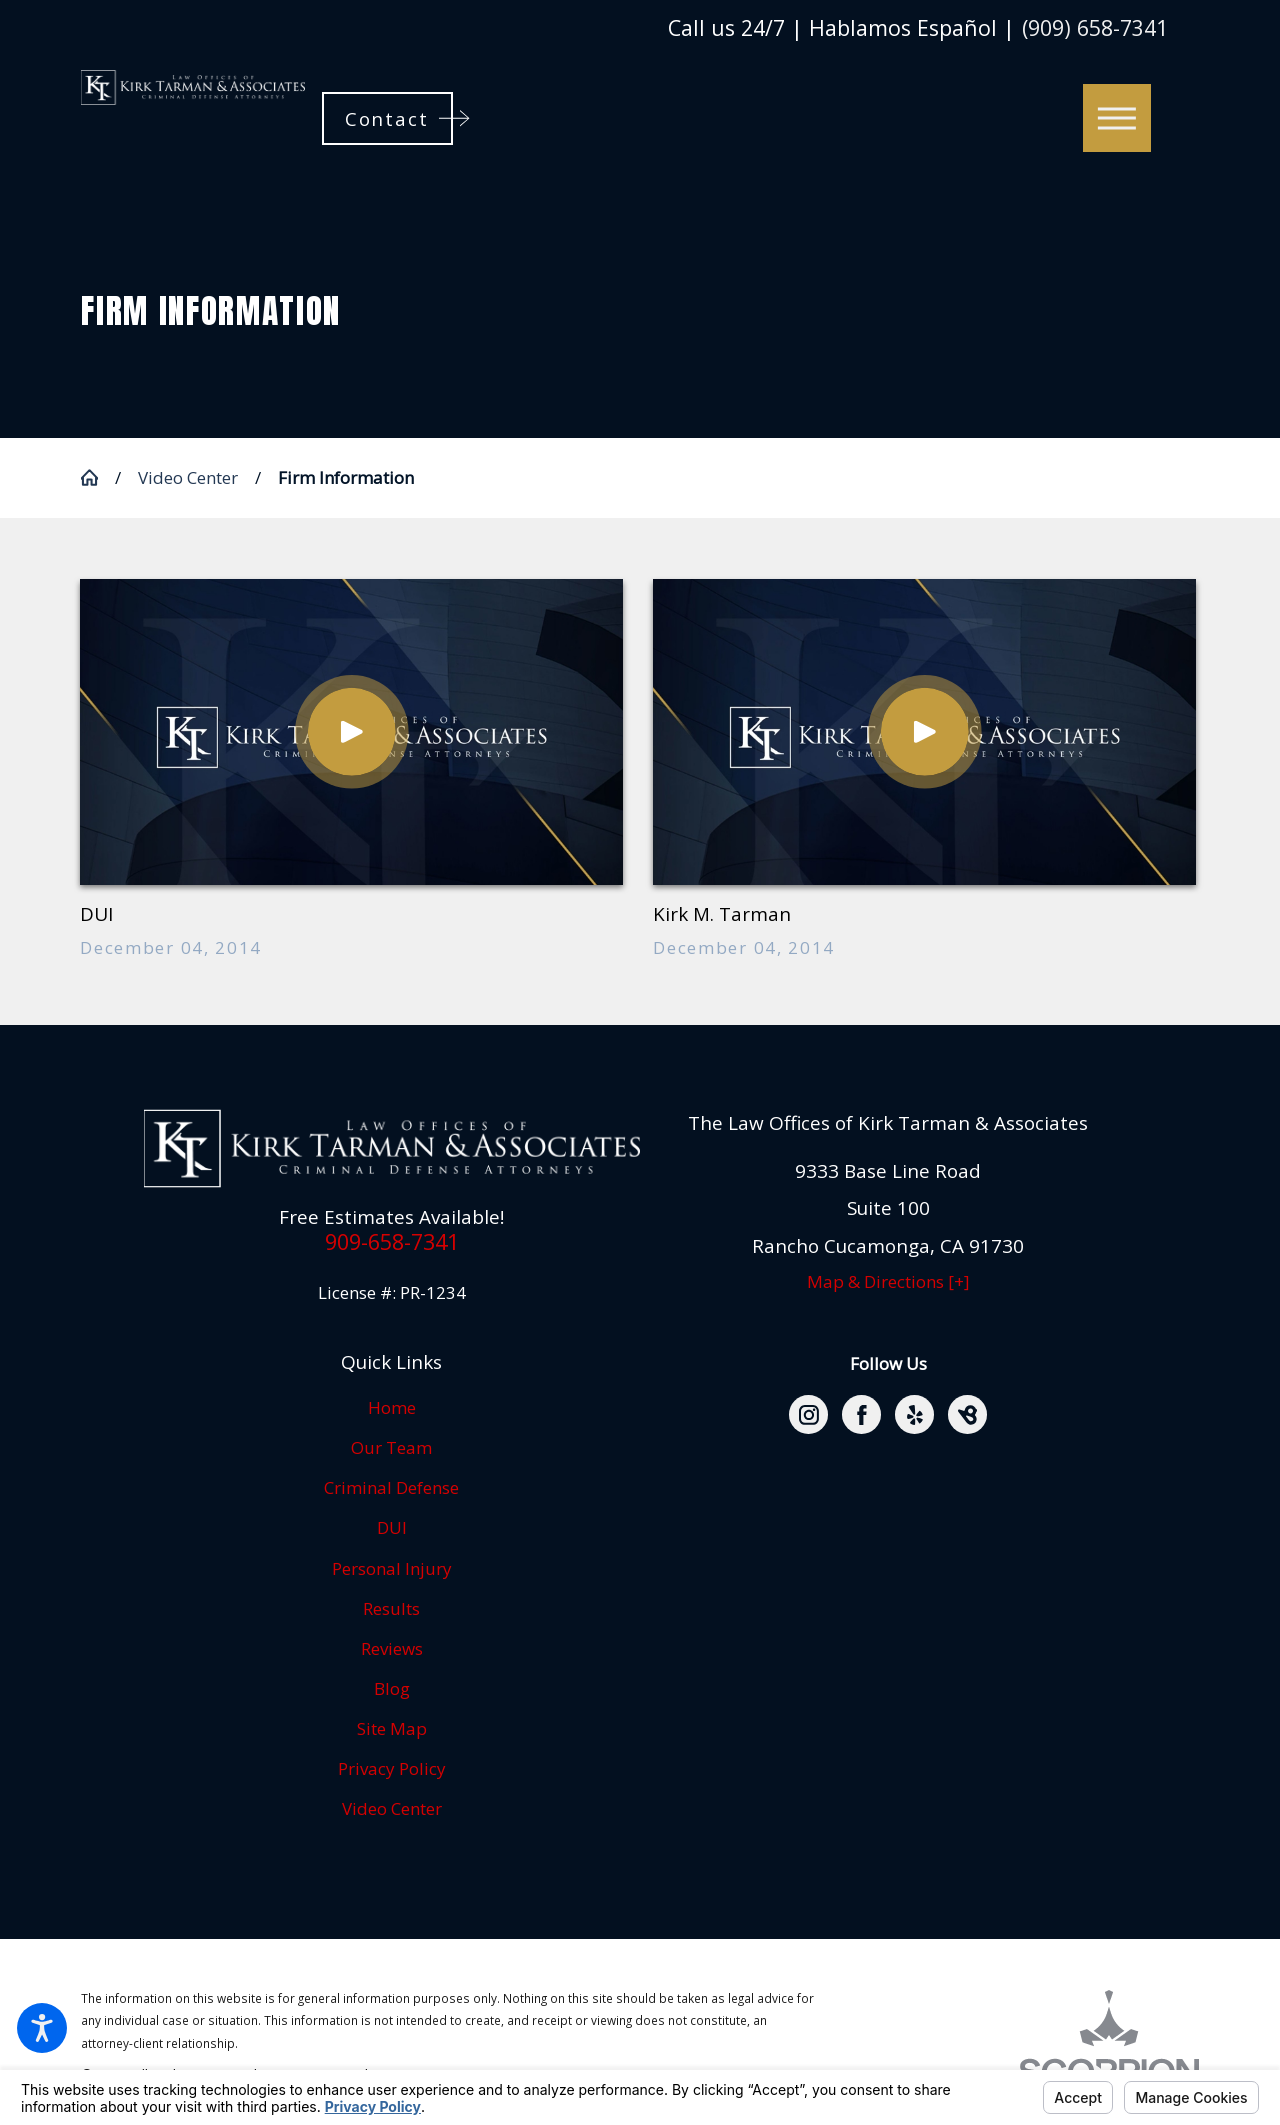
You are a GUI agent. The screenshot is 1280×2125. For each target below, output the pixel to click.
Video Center (188, 477)
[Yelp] (914, 1414)
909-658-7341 (392, 1242)
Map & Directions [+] (888, 1281)
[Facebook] (861, 1414)
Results (391, 1608)
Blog (392, 1688)
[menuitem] (392, 1408)
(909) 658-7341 (1095, 27)
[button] (42, 2028)
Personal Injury (392, 1568)
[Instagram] (808, 1414)
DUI (392, 1527)
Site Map (392, 1728)
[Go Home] (98, 477)
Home (392, 1407)
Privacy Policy (392, 1768)
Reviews (392, 1648)
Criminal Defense (391, 1487)
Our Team (391, 1447)
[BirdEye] (967, 1414)
